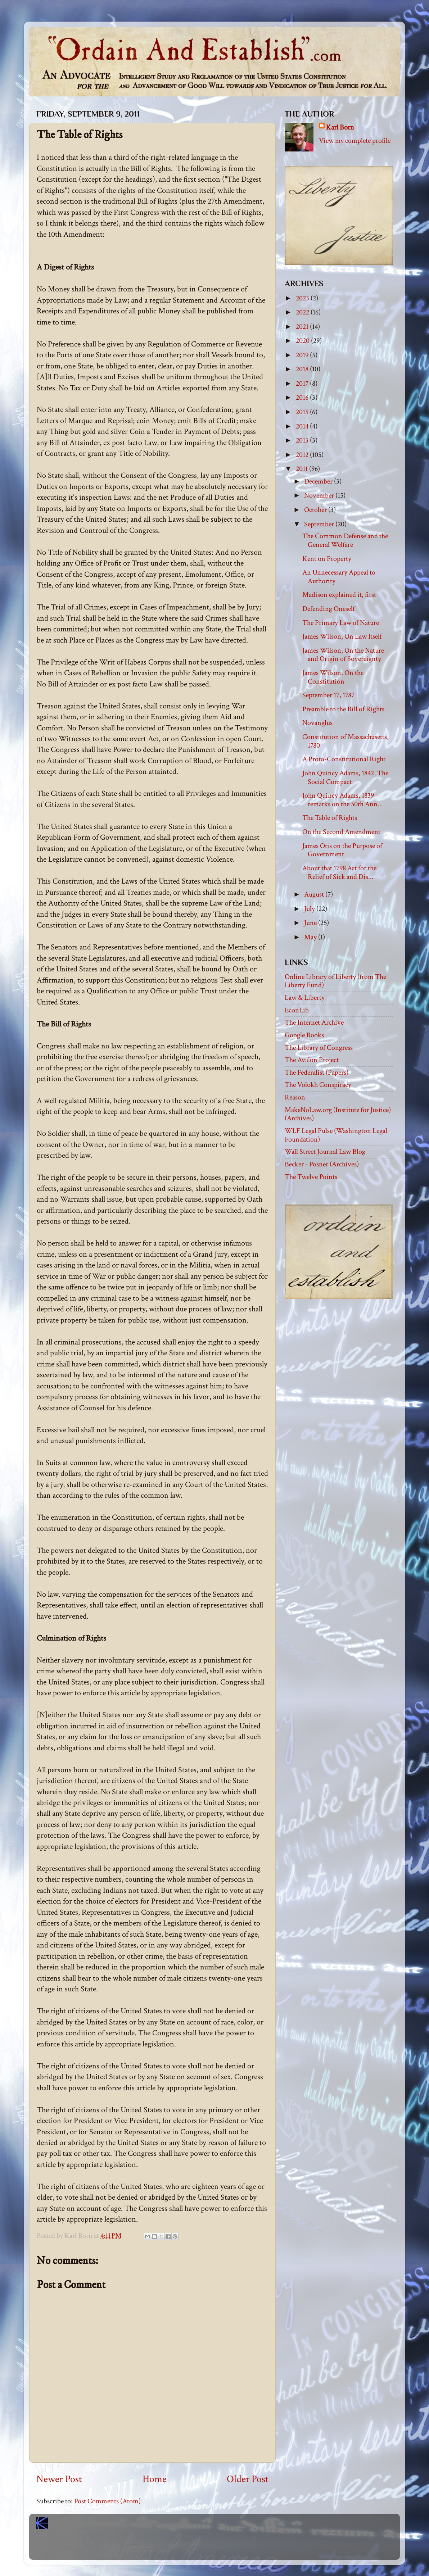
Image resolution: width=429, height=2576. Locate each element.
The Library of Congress (319, 1047)
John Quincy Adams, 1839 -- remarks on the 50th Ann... (342, 800)
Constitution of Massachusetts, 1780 (345, 741)
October (316, 509)
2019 (303, 355)
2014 (303, 426)
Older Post (247, 2479)
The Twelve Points (311, 1177)
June (311, 923)
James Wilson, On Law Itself (342, 636)
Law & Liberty (305, 997)
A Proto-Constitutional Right (343, 759)
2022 (303, 312)
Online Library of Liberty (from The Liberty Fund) (335, 981)
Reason (295, 1097)
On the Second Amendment (341, 831)
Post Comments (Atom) (107, 2501)
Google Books (304, 1035)
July (310, 908)
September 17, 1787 (328, 695)
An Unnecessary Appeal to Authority (338, 577)
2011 (302, 468)
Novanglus (317, 722)
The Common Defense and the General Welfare (345, 540)
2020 (303, 340)
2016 (303, 397)
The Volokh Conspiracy (318, 1084)
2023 (303, 298)
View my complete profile (354, 140)
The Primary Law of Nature (340, 622)
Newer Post (59, 2479)
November (319, 495)
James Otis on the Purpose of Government (342, 850)
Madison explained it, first (339, 594)
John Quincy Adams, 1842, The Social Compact (345, 777)
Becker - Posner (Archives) (322, 1164)
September (319, 524)
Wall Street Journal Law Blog (325, 1151)
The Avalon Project (312, 1060)
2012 (303, 454)
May (311, 937)
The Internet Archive (314, 1022)
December (319, 481)
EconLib (297, 1010)
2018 (303, 369)
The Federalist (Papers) (316, 1072)
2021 (303, 326)
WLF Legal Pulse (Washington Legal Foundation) (336, 1135)
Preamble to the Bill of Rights (343, 709)
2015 (303, 412)
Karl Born (340, 127)
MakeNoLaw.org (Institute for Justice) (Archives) (338, 1114)
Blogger (230, 2547)
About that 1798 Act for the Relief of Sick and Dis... (339, 872)
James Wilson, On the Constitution (332, 677)
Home (155, 2479)
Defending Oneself (328, 608)
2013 (303, 440)
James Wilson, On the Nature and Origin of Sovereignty (343, 655)
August (314, 894)
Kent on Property (326, 558)
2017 (303, 383)
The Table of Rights (329, 817)
